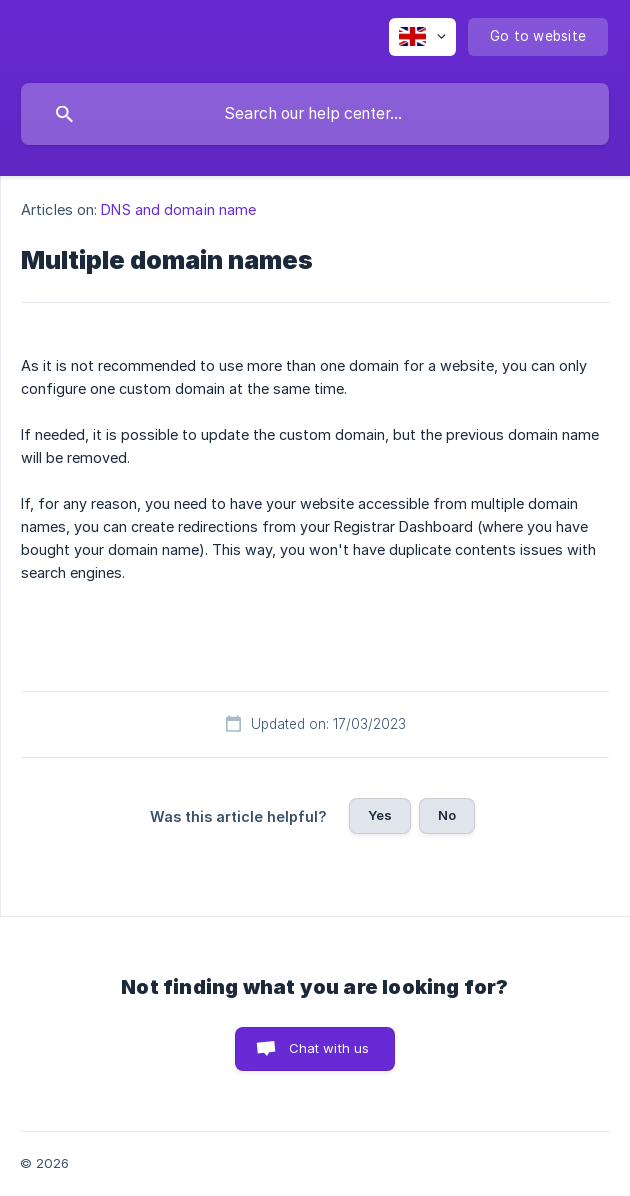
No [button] (447, 815)
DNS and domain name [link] (178, 209)
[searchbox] (315, 114)
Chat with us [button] (329, 1048)
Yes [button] (380, 815)
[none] (422, 37)
